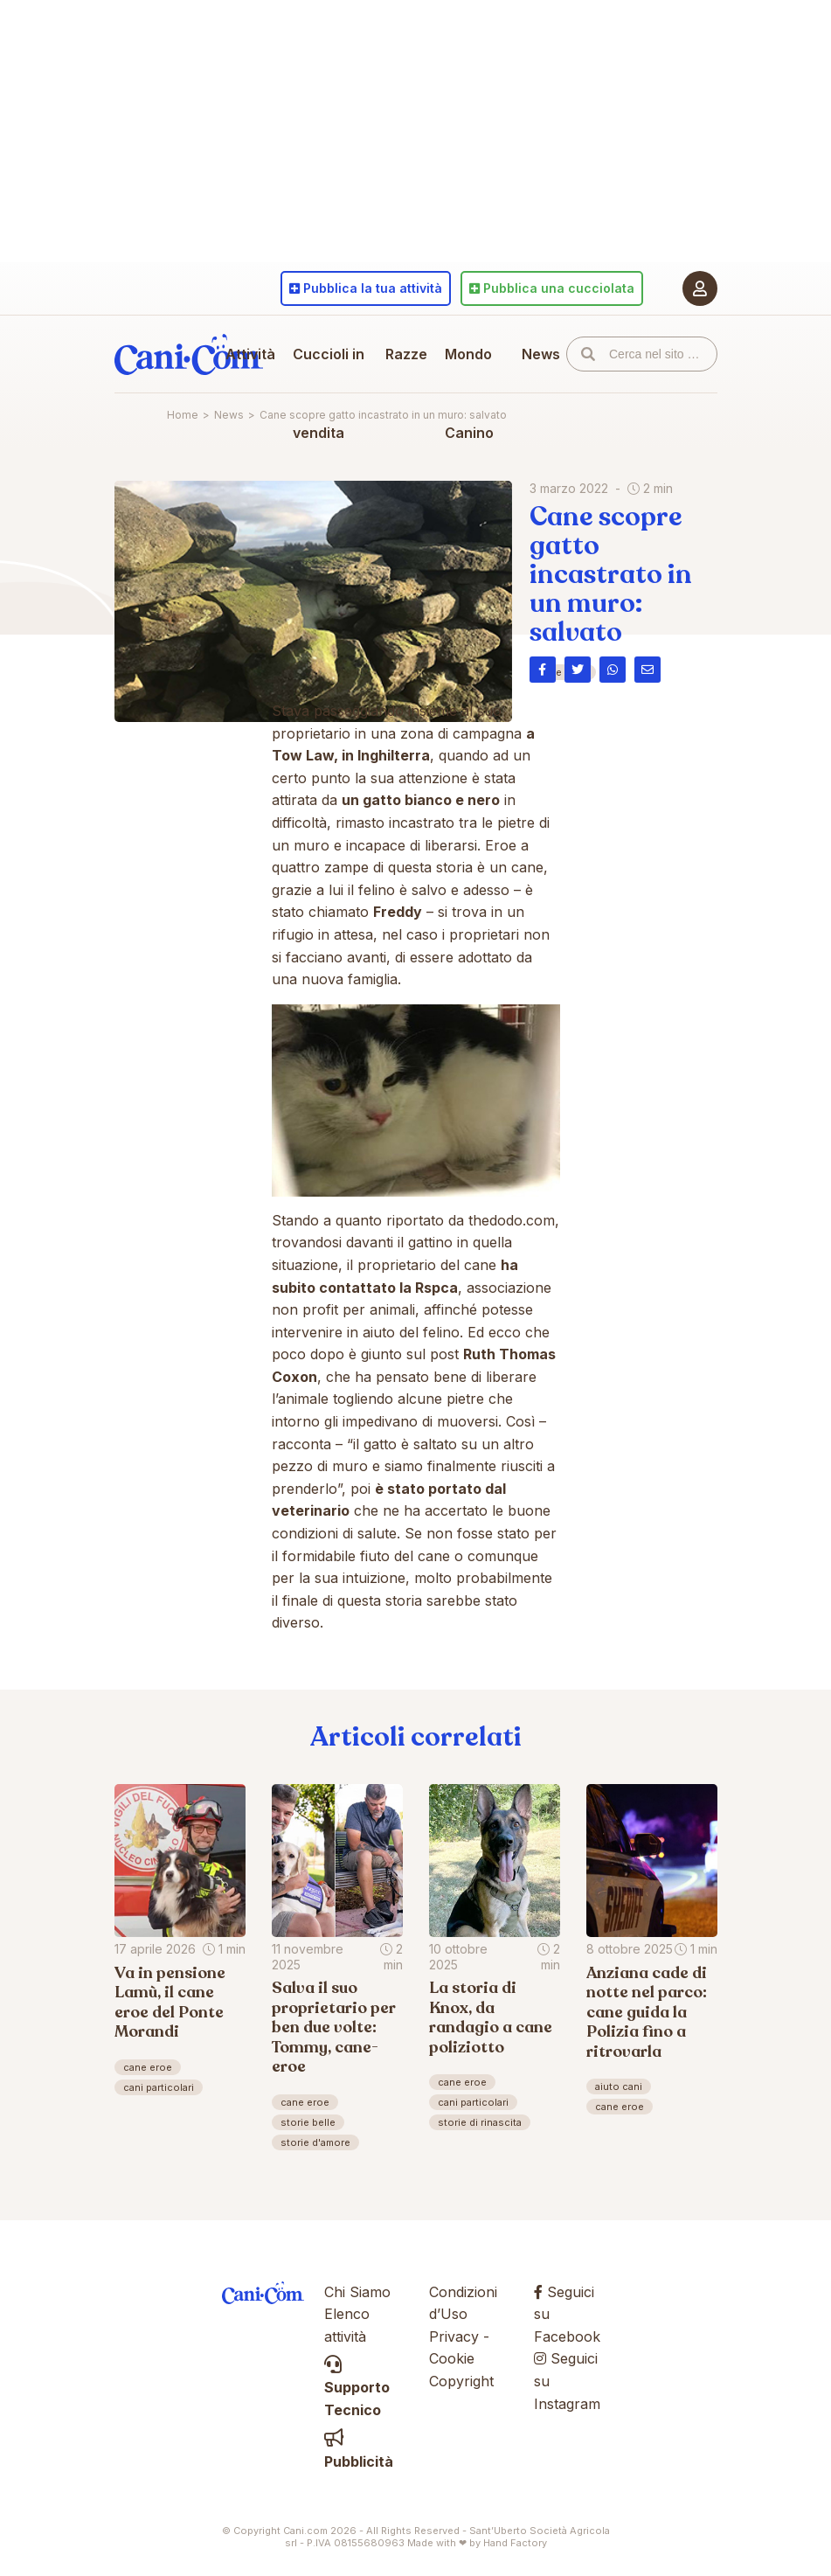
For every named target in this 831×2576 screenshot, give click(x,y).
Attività (250, 354)
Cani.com (188, 354)
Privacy (454, 2336)
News (541, 354)
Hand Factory (515, 2543)
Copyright (461, 2381)
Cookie (451, 2358)
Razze (406, 354)
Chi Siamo (357, 2292)
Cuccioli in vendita (328, 393)
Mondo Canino (469, 393)
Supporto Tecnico (357, 2388)
